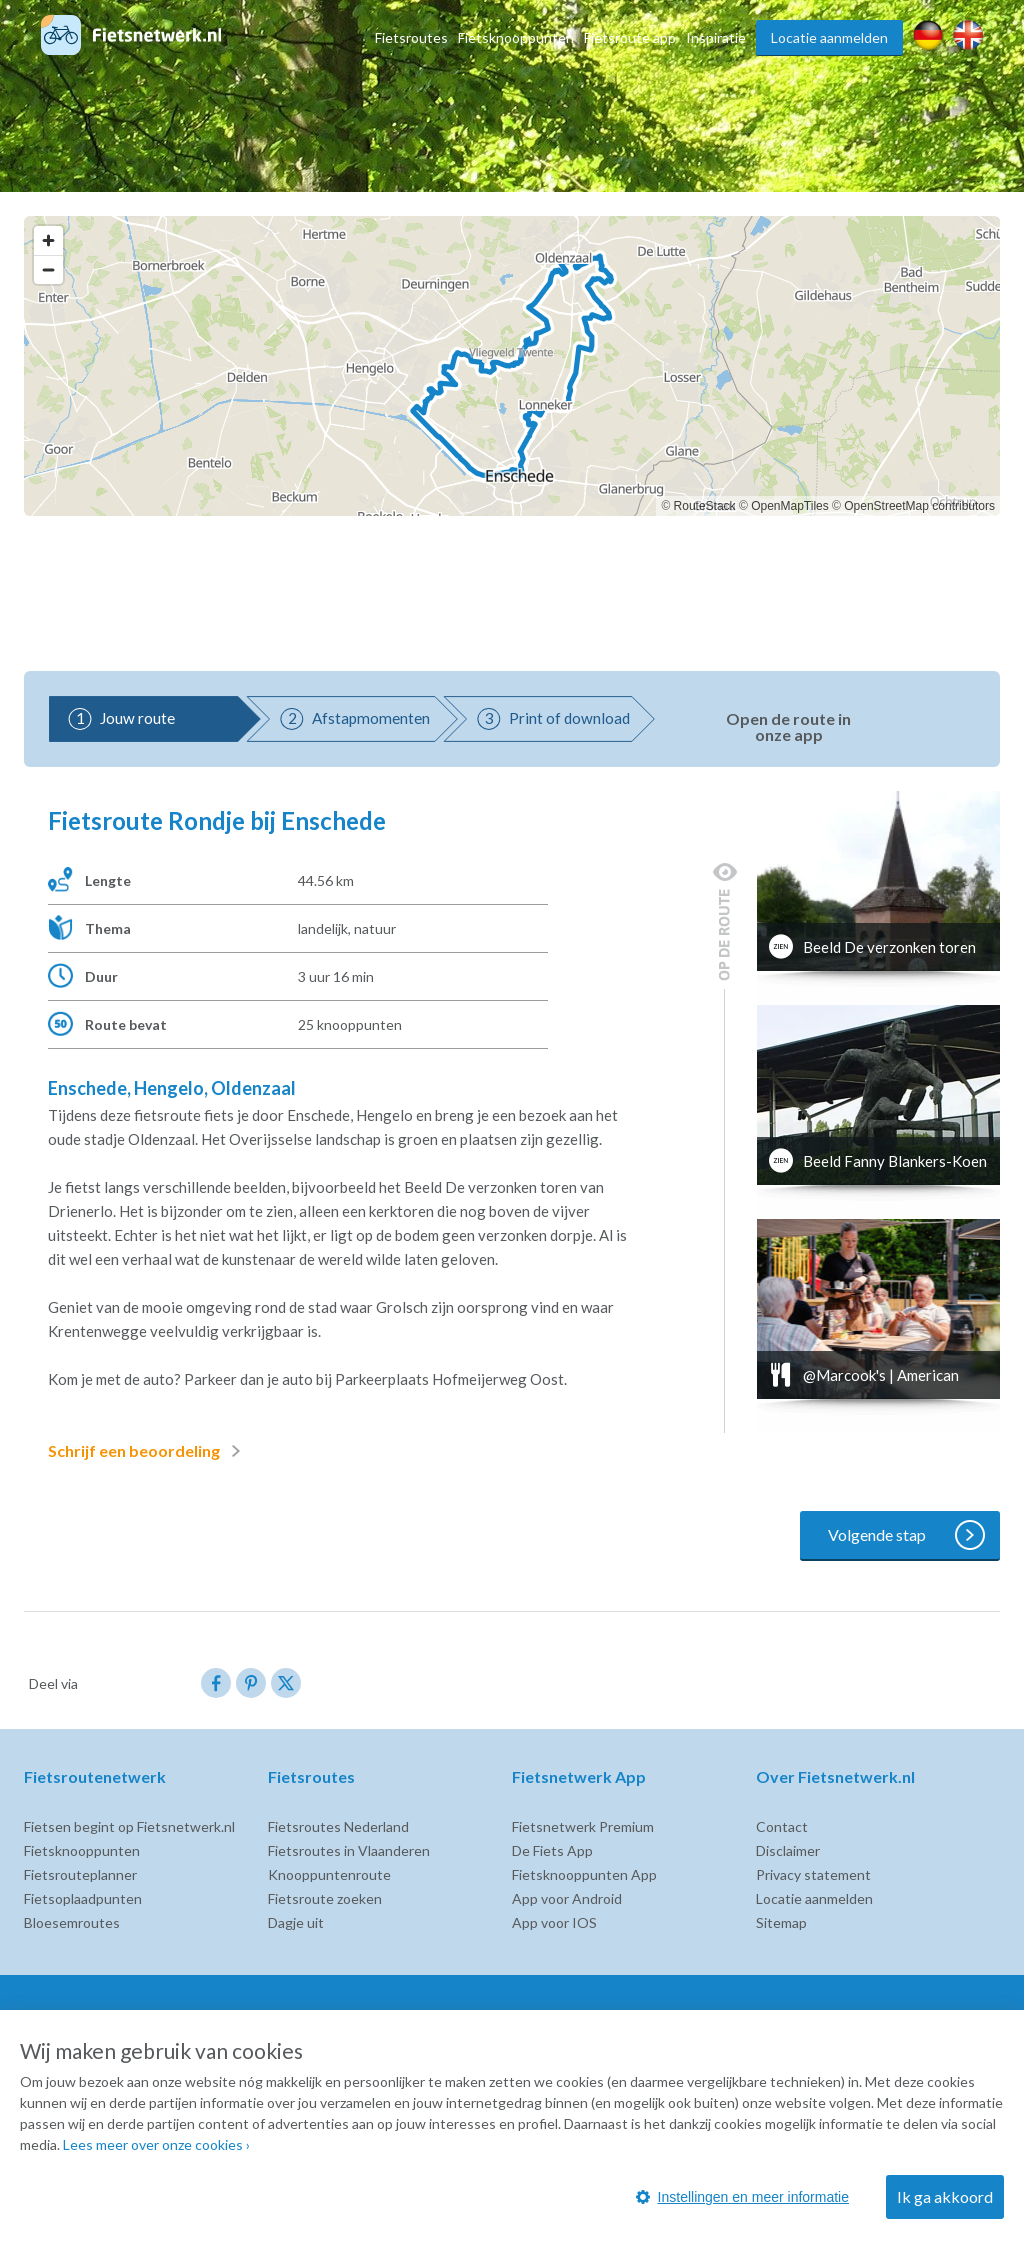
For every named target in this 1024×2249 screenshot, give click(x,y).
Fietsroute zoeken (325, 1898)
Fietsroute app (630, 37)
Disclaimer (788, 1850)
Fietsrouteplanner (80, 1874)
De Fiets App (552, 1850)
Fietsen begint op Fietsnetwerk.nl (129, 1826)
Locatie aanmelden (829, 37)
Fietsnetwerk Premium (583, 1826)
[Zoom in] (48, 240)
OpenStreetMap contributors (919, 506)
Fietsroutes (411, 37)
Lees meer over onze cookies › (156, 2144)
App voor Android (567, 1898)
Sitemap (781, 1922)
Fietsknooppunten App (584, 1874)
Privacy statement (813, 1874)
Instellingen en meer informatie (742, 2197)
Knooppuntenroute (329, 1874)
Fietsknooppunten (516, 37)
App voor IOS (554, 1922)
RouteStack (705, 506)
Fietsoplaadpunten (83, 1898)
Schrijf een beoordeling (148, 1451)
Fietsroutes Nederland (338, 1826)
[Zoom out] (48, 269)
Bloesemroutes (72, 1922)
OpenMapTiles (790, 506)
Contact (782, 1826)
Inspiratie (716, 37)
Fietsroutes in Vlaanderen (349, 1850)
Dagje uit (296, 1922)
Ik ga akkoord (945, 2196)
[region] (512, 366)
